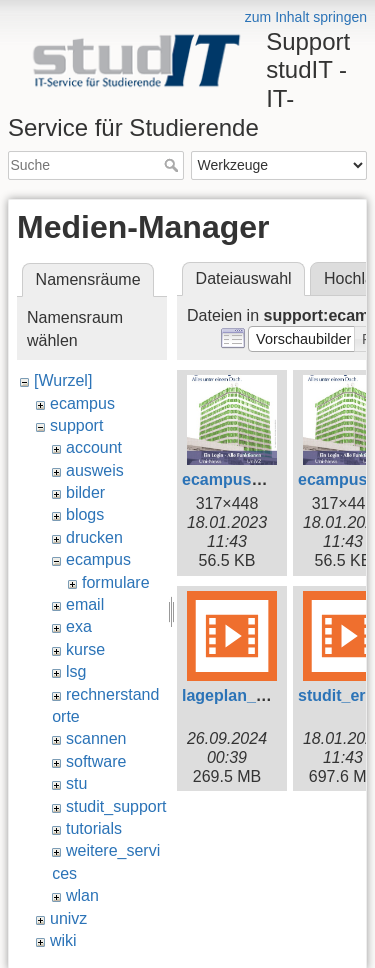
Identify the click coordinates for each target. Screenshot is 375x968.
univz (68, 918)
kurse (85, 649)
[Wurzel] (63, 380)
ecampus (82, 403)
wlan (82, 895)
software (96, 761)
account (94, 447)
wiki (63, 940)
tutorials (94, 828)
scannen (96, 738)
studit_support (116, 806)
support (76, 425)
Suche (173, 165)
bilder (85, 492)
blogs (85, 514)
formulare (116, 582)
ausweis (95, 470)
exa (79, 626)
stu (76, 783)
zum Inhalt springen (306, 17)
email (85, 604)
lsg (76, 671)
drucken (94, 537)
